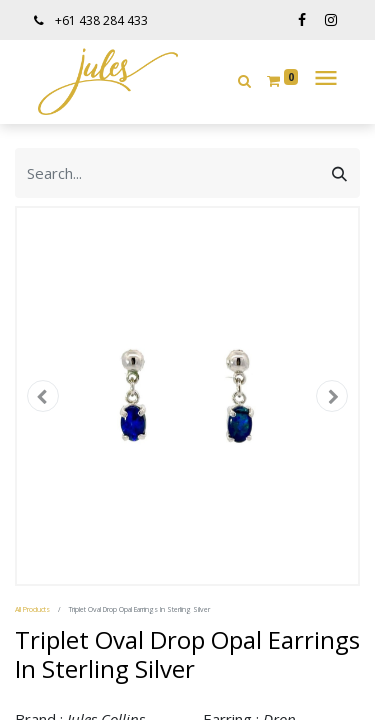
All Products (32, 609)
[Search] (339, 173)
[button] (244, 80)
